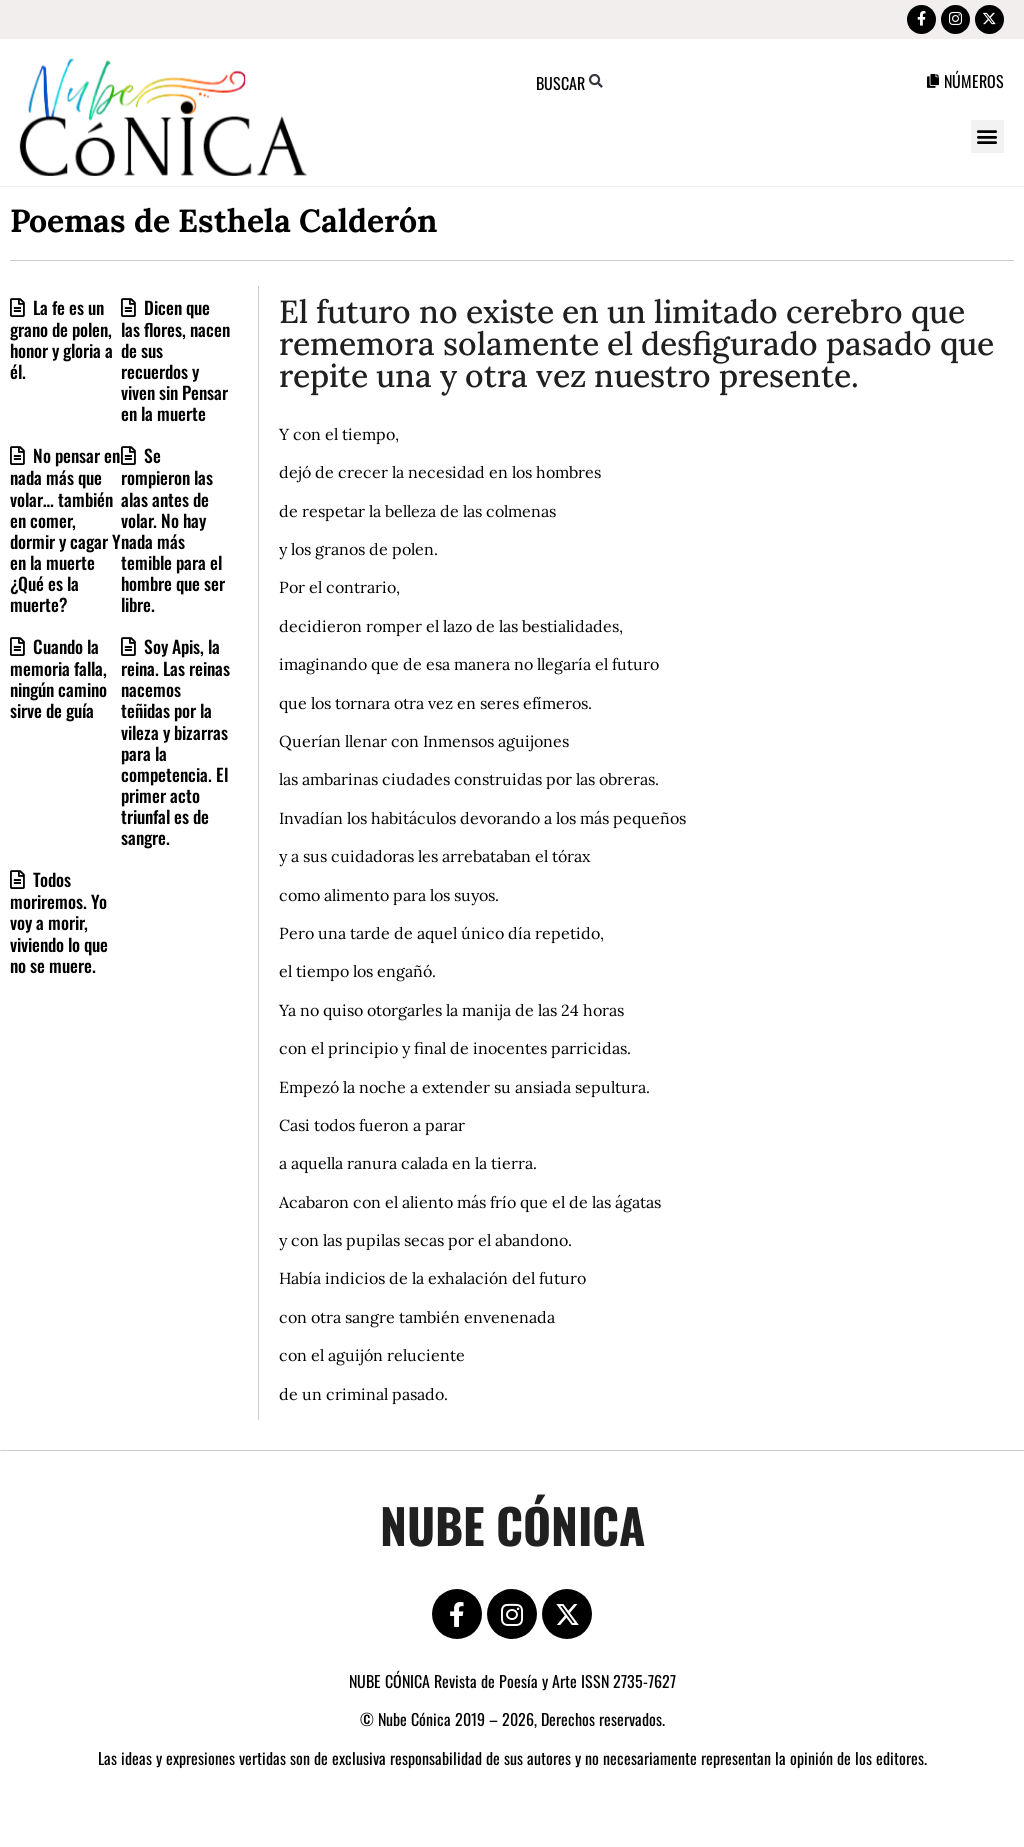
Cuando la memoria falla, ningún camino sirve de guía (58, 685)
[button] (987, 143)
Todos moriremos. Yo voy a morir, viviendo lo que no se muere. (59, 928)
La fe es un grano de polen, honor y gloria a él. (61, 346)
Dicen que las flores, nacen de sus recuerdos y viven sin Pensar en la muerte (175, 367)
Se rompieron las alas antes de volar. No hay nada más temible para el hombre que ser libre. (173, 536)
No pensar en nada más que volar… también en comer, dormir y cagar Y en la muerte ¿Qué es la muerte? (65, 536)
